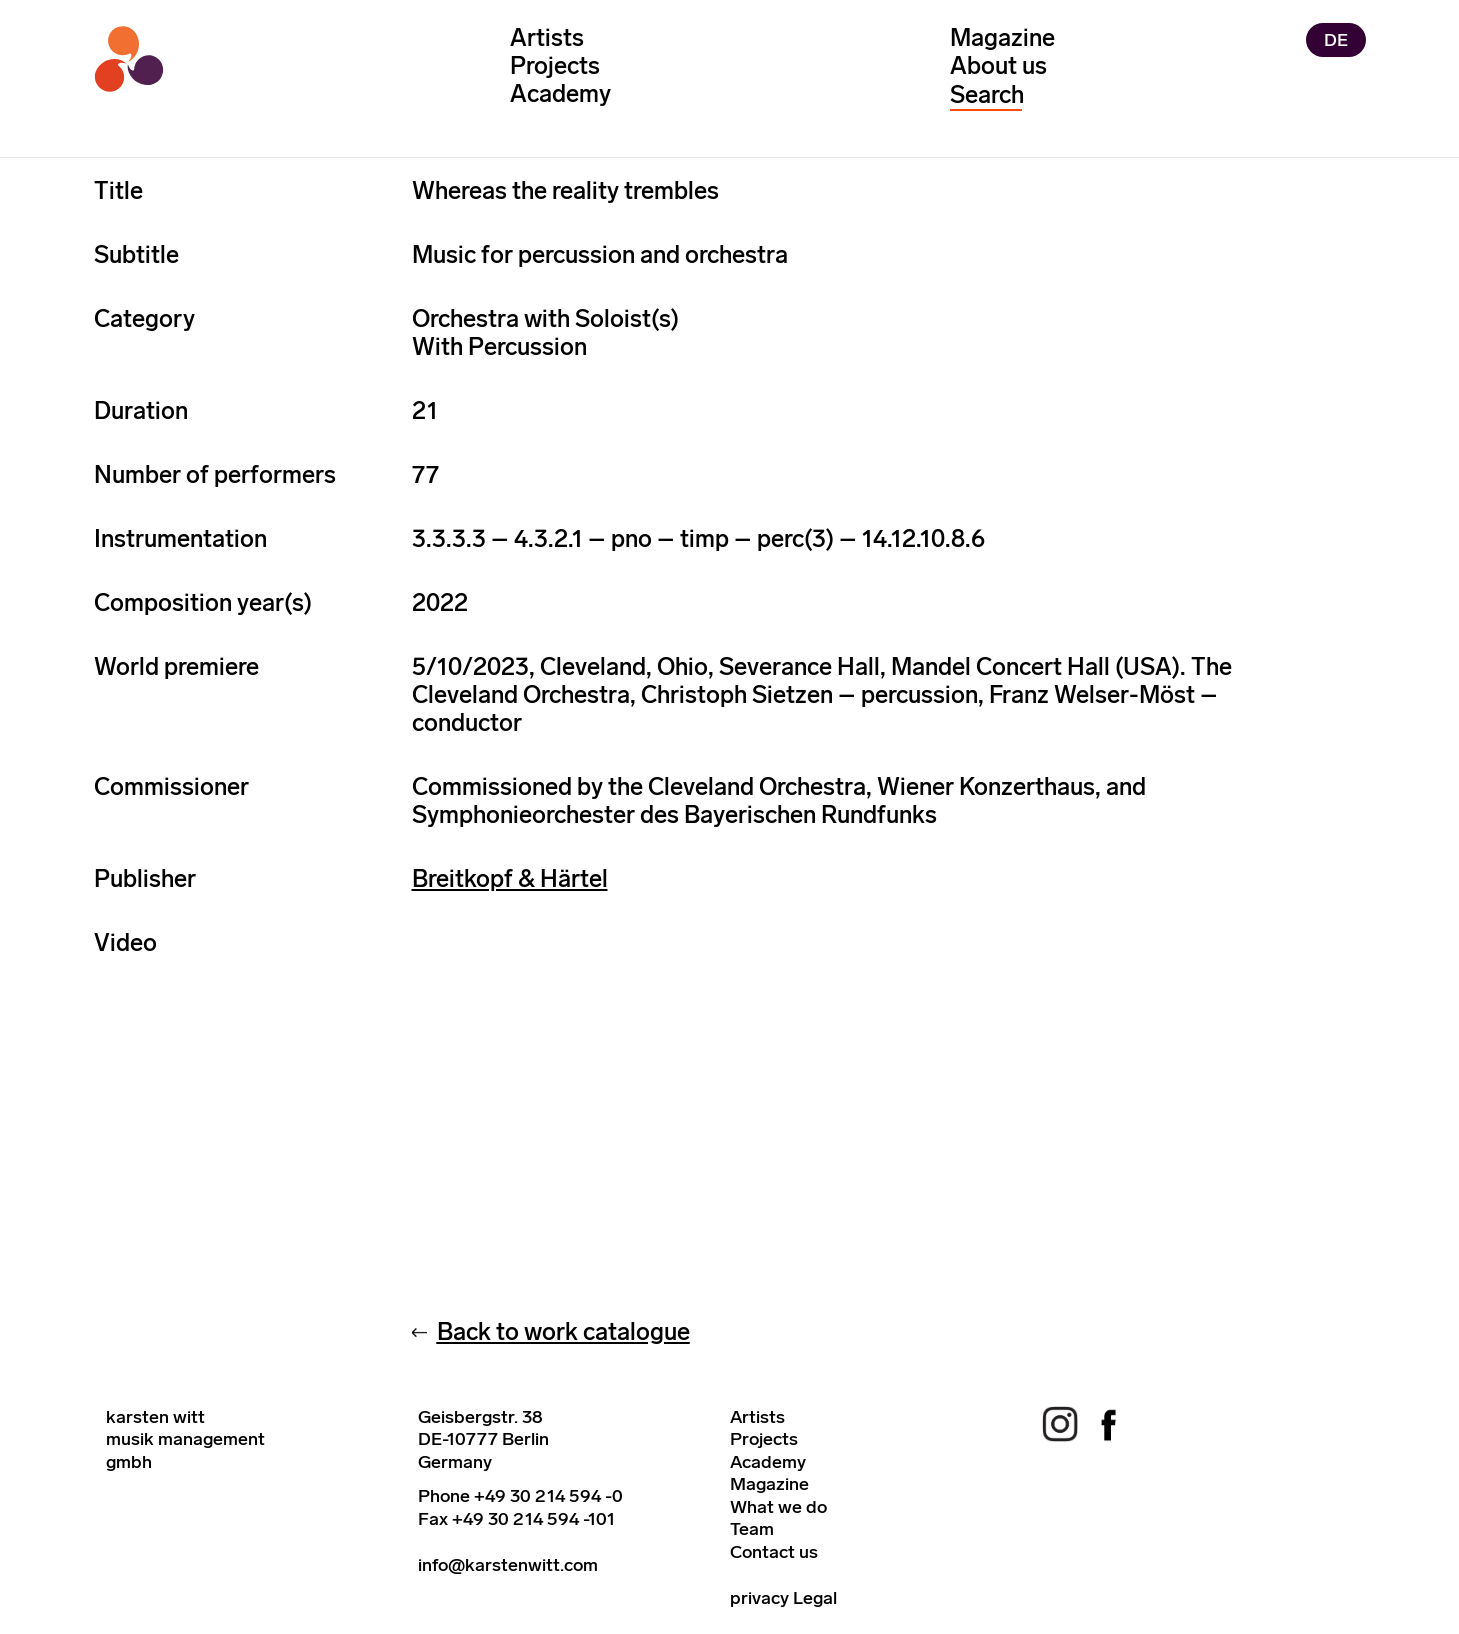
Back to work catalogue (563, 1331)
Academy (560, 93)
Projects (555, 65)
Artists (547, 37)
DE (1336, 40)
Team (752, 1529)
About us (998, 65)
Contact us (774, 1552)
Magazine (1002, 37)
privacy (759, 1598)
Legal (815, 1598)
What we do (778, 1507)
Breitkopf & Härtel (510, 878)
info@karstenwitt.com (508, 1565)
